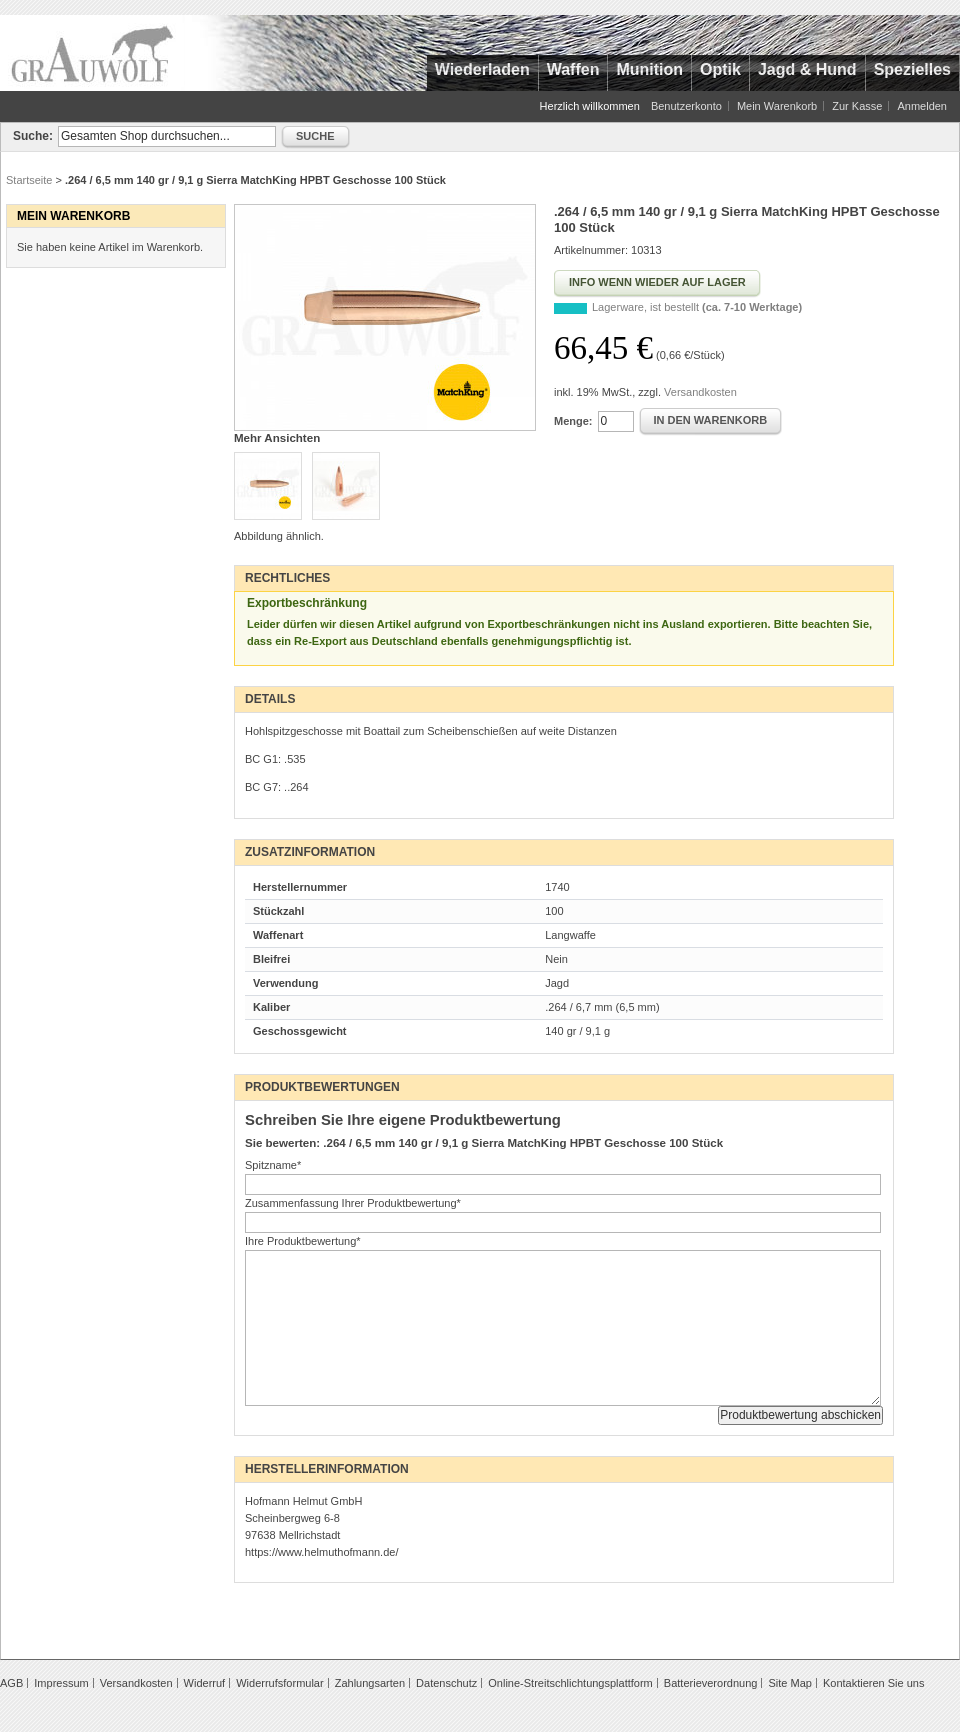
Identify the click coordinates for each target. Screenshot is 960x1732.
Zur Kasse (857, 106)
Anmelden (922, 106)
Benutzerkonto (686, 106)
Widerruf (205, 1683)
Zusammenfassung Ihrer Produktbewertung (353, 1203)
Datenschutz (446, 1683)
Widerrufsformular (279, 1683)
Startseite (29, 180)
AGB (11, 1683)
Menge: (573, 421)
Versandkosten (700, 392)
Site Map (789, 1683)
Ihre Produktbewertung (303, 1241)
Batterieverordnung (711, 1683)
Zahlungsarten (370, 1683)
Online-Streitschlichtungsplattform (570, 1683)
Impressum (61, 1683)
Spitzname (273, 1165)
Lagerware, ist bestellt (697, 307)
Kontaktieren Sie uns (874, 1683)
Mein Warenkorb (777, 106)
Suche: (33, 136)
